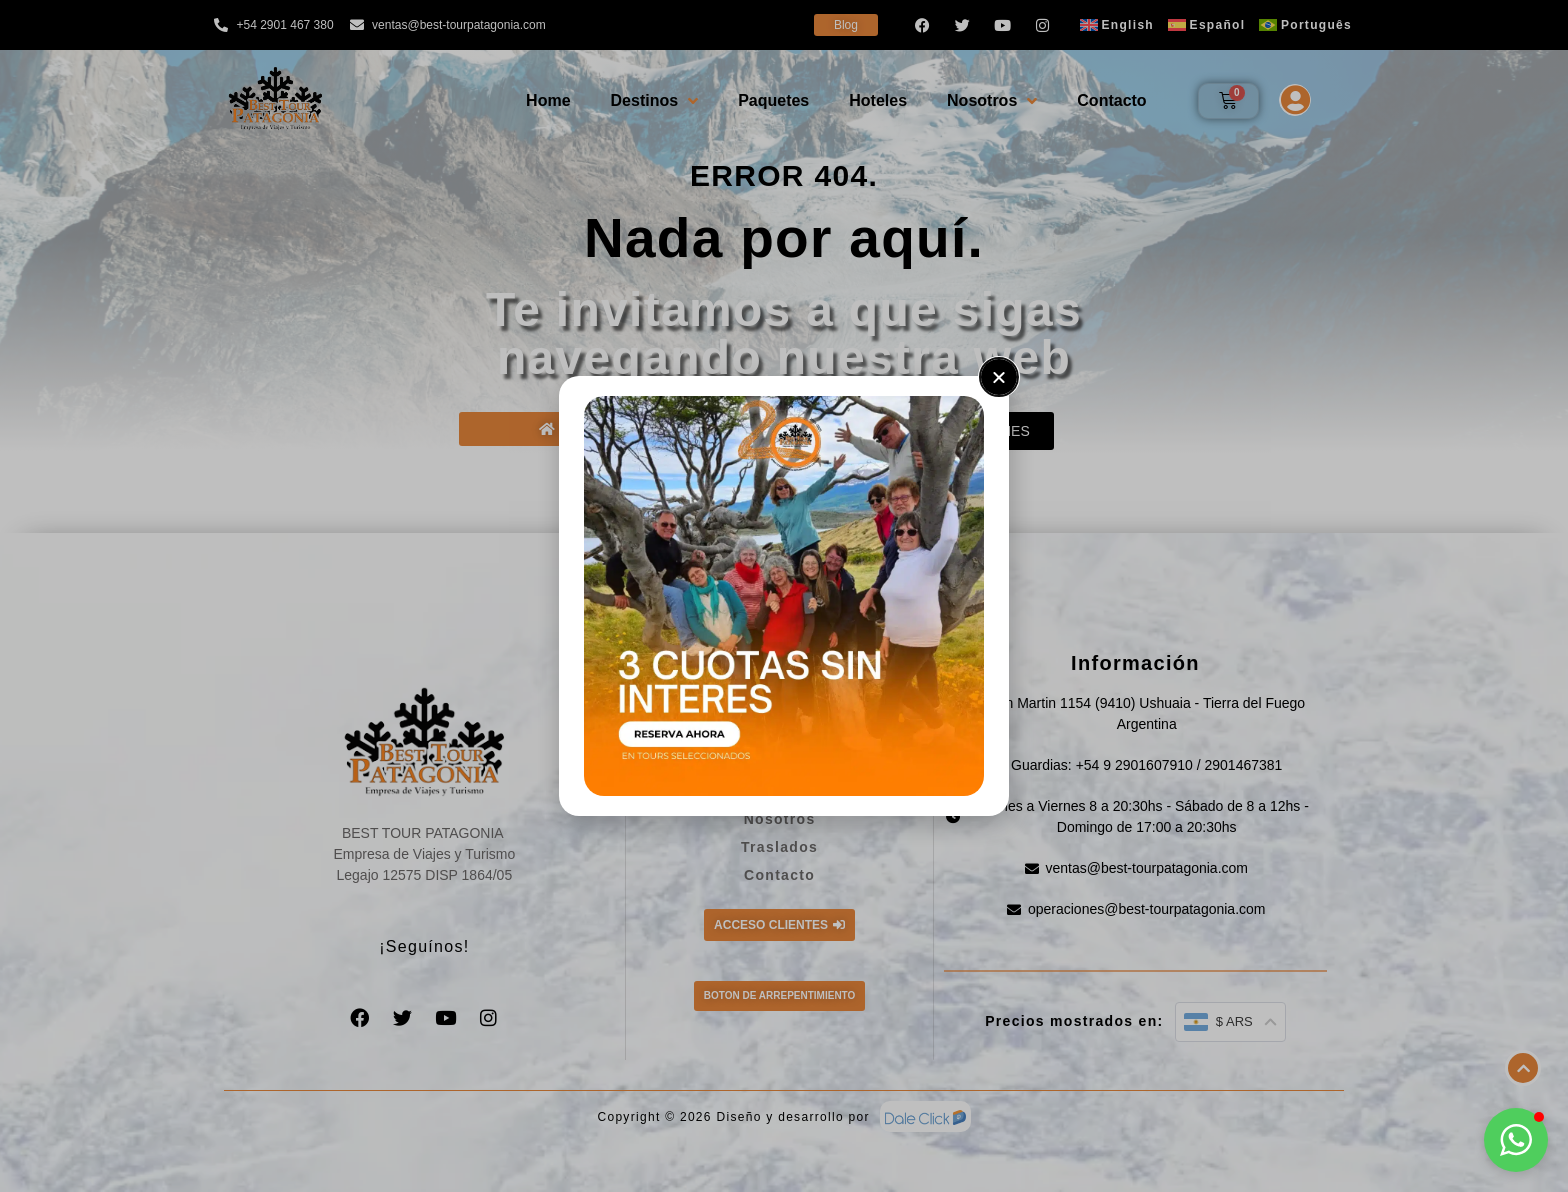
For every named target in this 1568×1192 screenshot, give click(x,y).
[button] (1516, 1140)
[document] (784, 596)
